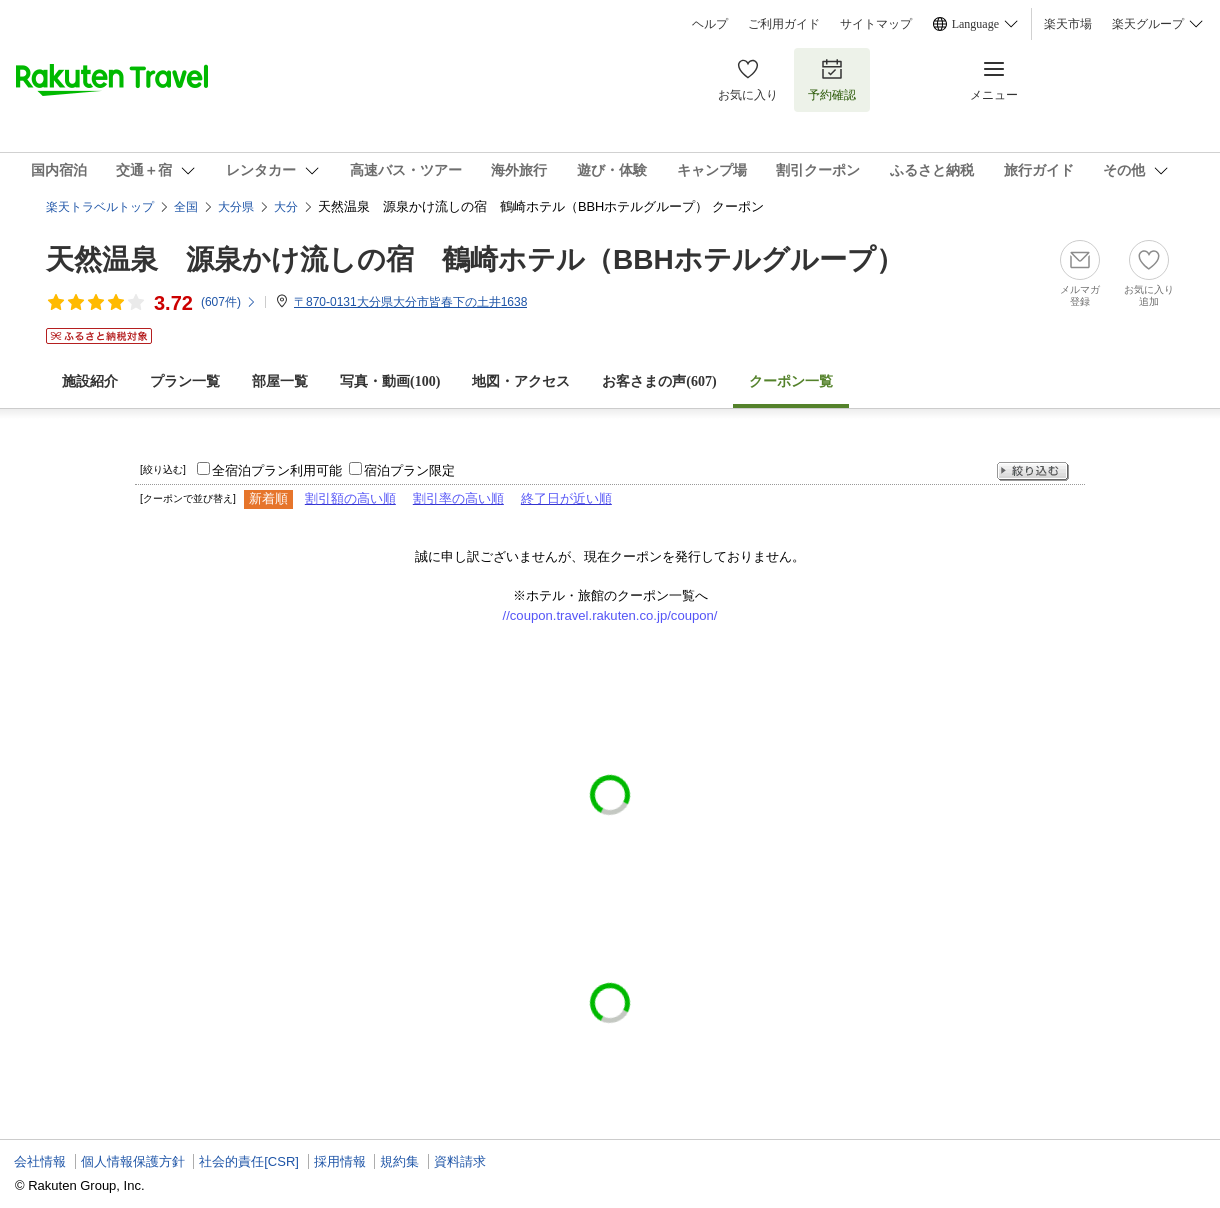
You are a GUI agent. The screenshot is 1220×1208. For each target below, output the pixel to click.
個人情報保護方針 (133, 1161)
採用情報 (340, 1161)
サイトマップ (876, 24)
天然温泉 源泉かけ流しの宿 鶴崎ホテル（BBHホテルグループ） (475, 259)
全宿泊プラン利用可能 (277, 470)
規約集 (399, 1161)
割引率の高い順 (458, 498)
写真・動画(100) (390, 381)
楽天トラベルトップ (100, 207)
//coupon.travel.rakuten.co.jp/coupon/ (610, 615)
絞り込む (1033, 471)
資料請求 (460, 1161)
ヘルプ (710, 24)
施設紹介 (90, 381)
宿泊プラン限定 (409, 470)
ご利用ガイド (784, 24)
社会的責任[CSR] (249, 1161)
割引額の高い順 (350, 498)
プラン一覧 (185, 381)
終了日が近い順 (566, 498)
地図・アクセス (521, 381)
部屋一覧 (280, 381)
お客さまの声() (659, 381)
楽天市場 (1068, 24)
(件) (229, 302)
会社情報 (40, 1161)
